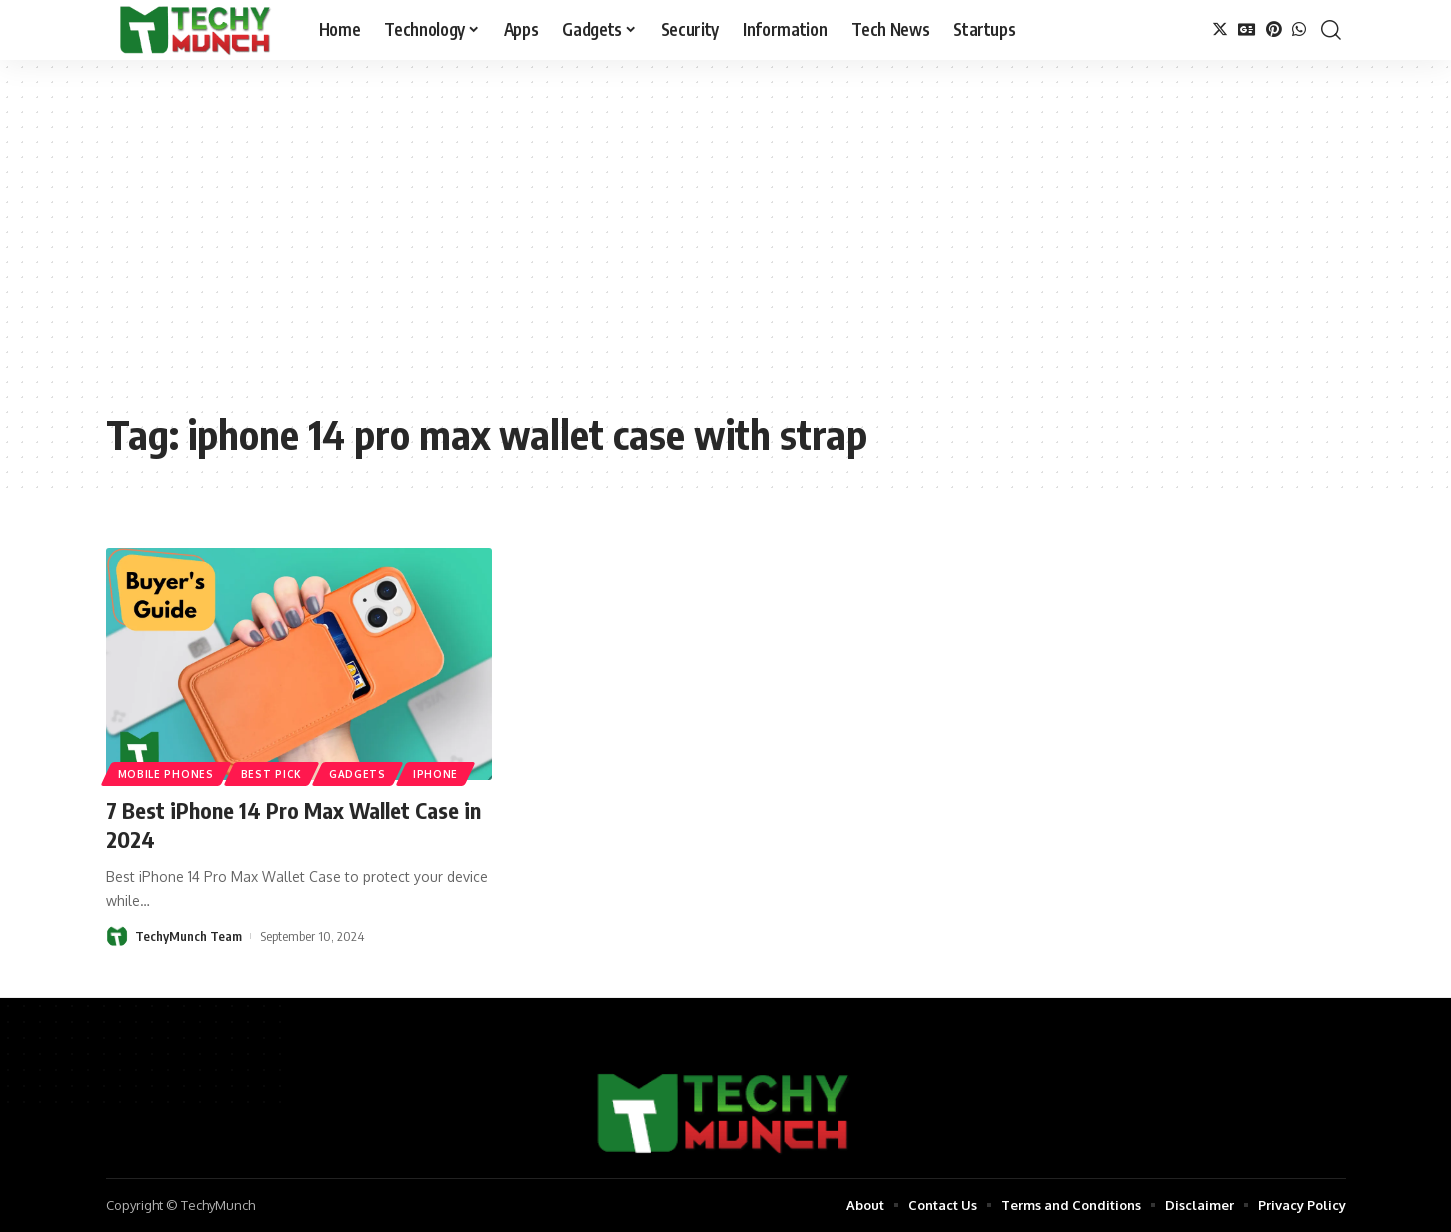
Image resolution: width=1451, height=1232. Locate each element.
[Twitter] (1220, 29)
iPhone (435, 774)
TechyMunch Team (188, 936)
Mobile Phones (166, 774)
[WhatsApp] (1299, 29)
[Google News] (1247, 29)
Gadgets (357, 774)
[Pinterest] (1274, 29)
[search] (1331, 30)
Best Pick (271, 774)
